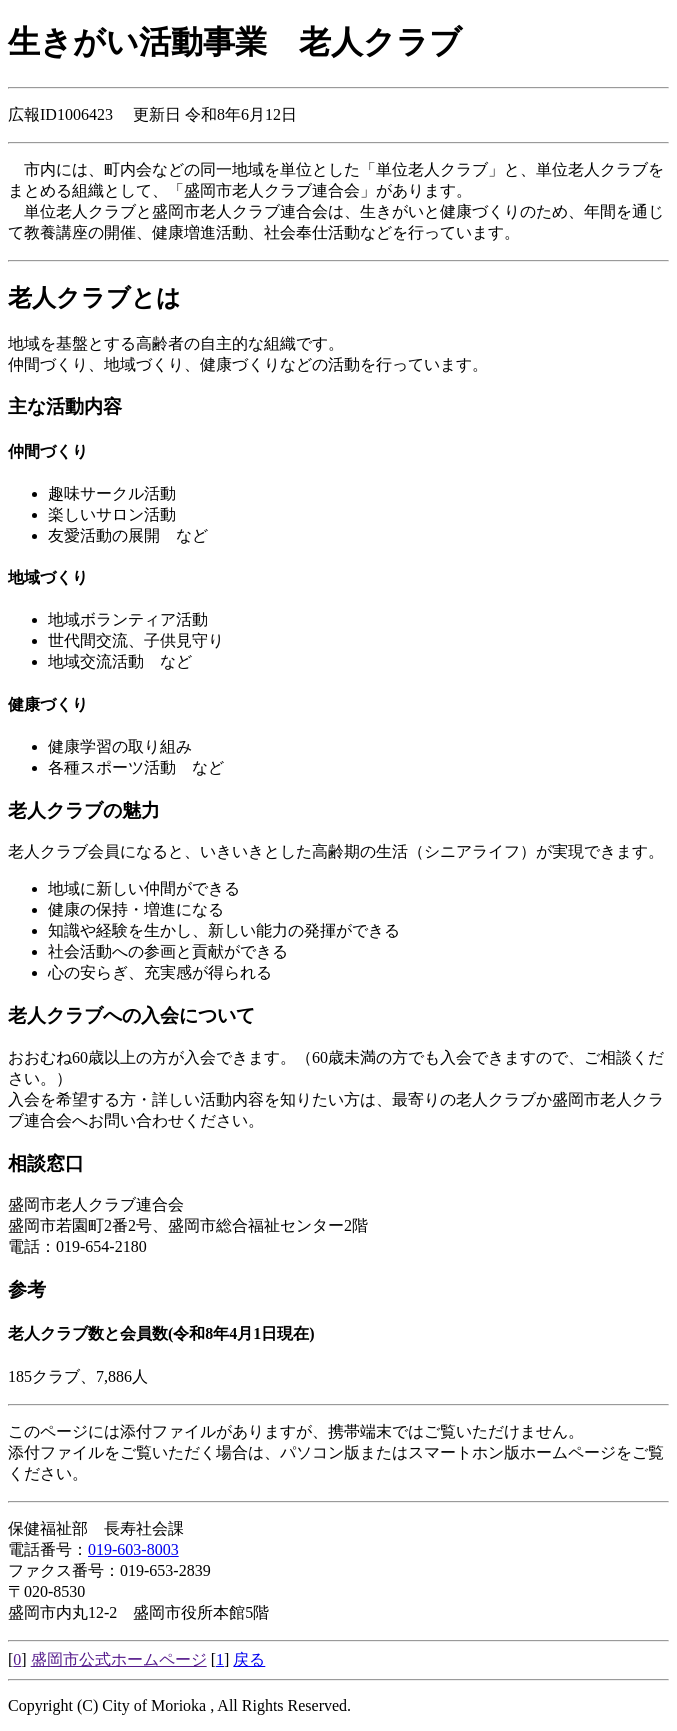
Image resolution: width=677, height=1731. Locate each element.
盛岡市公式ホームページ (119, 1659)
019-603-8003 (133, 1549)
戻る (249, 1659)
